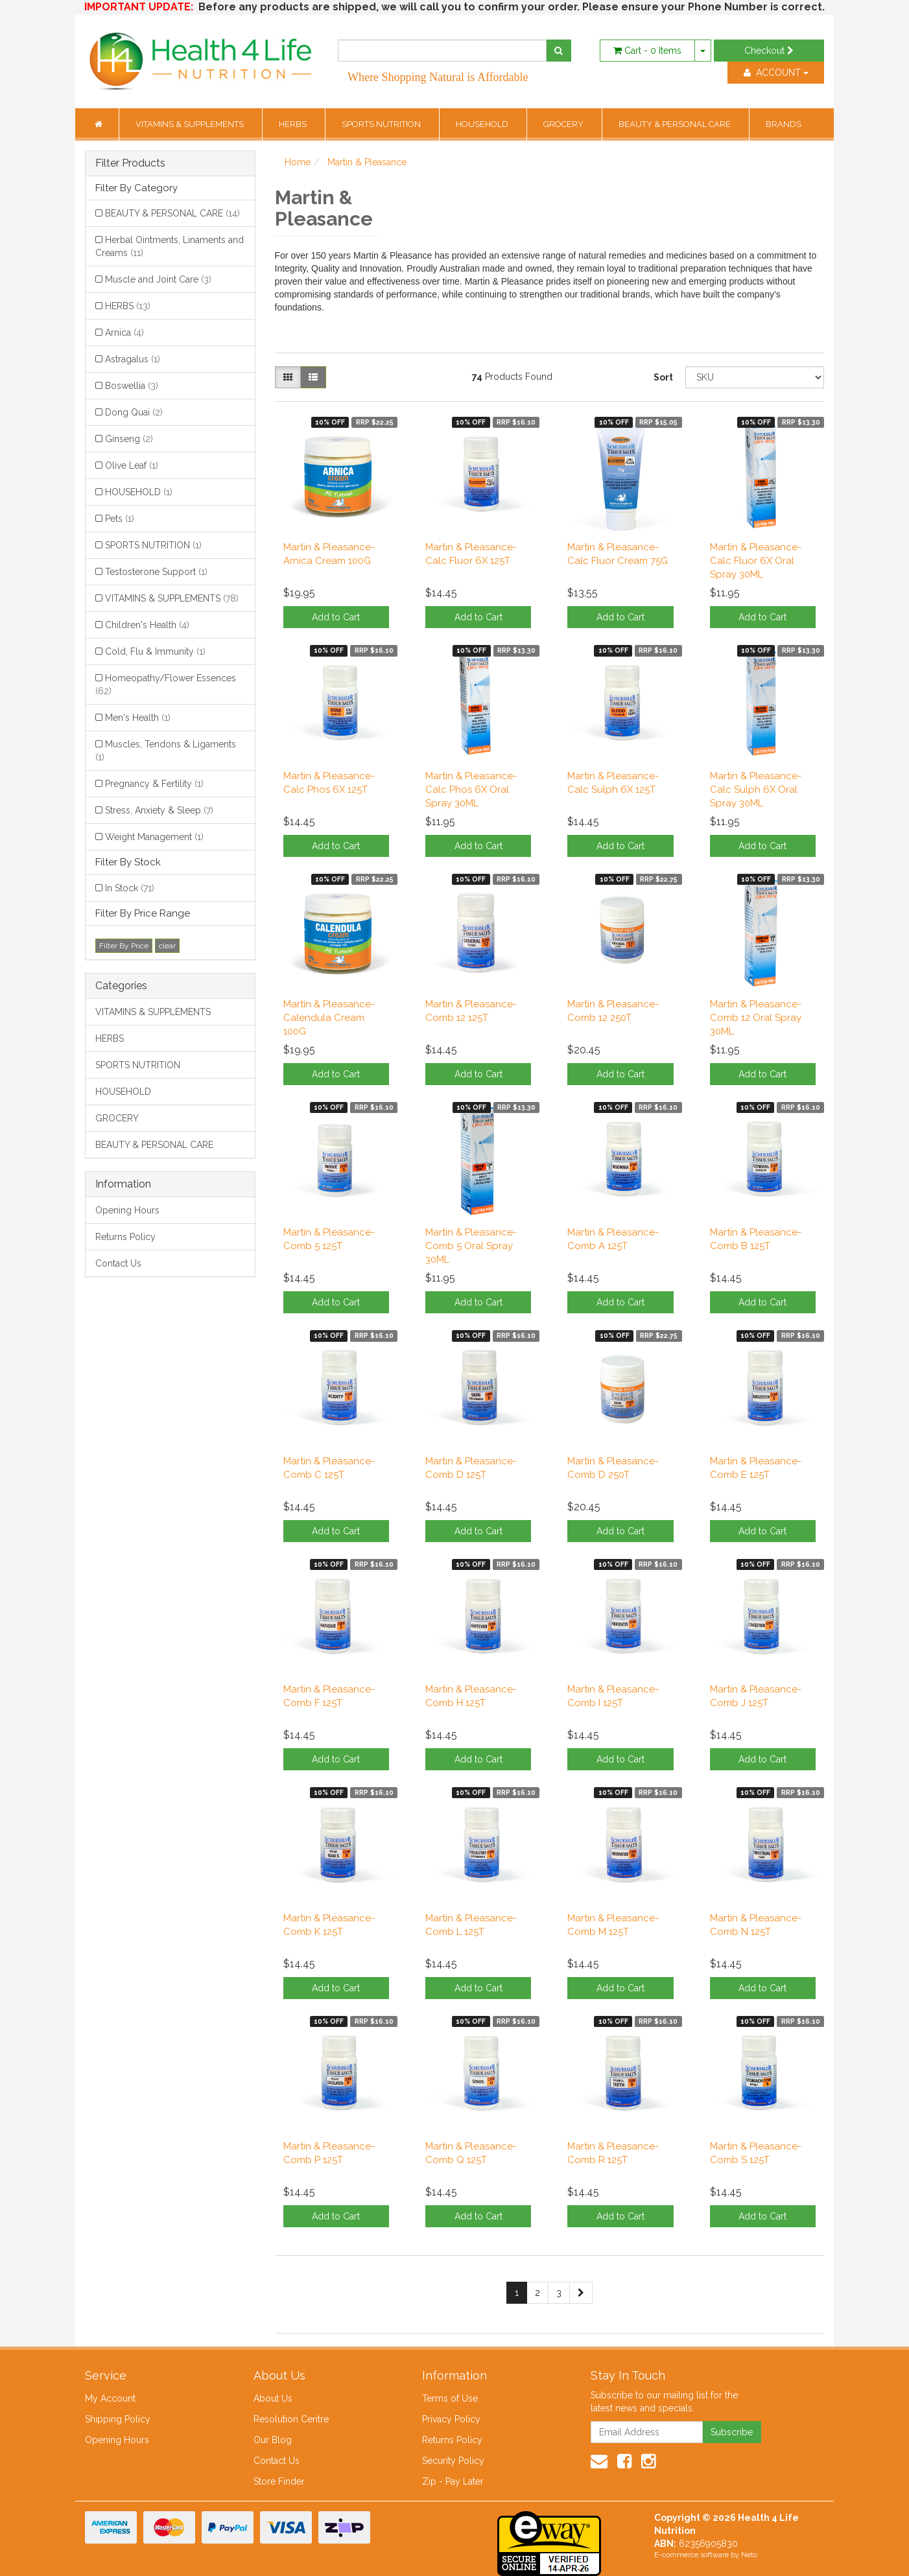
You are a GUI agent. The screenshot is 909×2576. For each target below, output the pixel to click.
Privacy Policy (451, 2419)
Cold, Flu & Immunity (155, 651)
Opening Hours (127, 1210)
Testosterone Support (156, 572)
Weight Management (154, 837)
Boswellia (131, 386)
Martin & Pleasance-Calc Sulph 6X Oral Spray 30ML (755, 789)
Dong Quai (134, 412)
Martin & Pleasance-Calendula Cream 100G (329, 1017)
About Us (273, 2398)
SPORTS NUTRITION (382, 124)
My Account (110, 2398)
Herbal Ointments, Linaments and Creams (169, 246)
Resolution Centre (291, 2419)
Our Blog (273, 2440)
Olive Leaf (131, 465)
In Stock (129, 888)
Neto (749, 2555)
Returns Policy (125, 1237)
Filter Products (130, 163)
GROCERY (564, 124)
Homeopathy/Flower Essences (165, 684)
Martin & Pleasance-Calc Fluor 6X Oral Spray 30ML (755, 560)
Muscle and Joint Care (158, 279)
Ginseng (129, 439)
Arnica (124, 332)
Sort (663, 377)
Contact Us (118, 1263)
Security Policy (453, 2460)
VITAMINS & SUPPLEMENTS (191, 124)
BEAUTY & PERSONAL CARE (676, 124)
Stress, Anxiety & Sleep (159, 810)
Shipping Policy (117, 2419)
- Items (647, 50)
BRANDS (783, 124)
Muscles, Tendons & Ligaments (165, 750)
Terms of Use (450, 2398)
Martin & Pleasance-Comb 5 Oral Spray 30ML (471, 1245)
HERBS (294, 124)
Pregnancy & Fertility (154, 784)
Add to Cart (336, 617)
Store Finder (279, 2481)
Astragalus (132, 359)
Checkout (769, 50)
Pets (119, 518)
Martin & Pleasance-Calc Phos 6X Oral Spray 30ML (471, 789)
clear (167, 945)
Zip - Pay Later (453, 2481)
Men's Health (138, 717)
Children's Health (147, 625)
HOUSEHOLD (483, 124)
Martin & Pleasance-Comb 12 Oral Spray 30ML (755, 1017)
